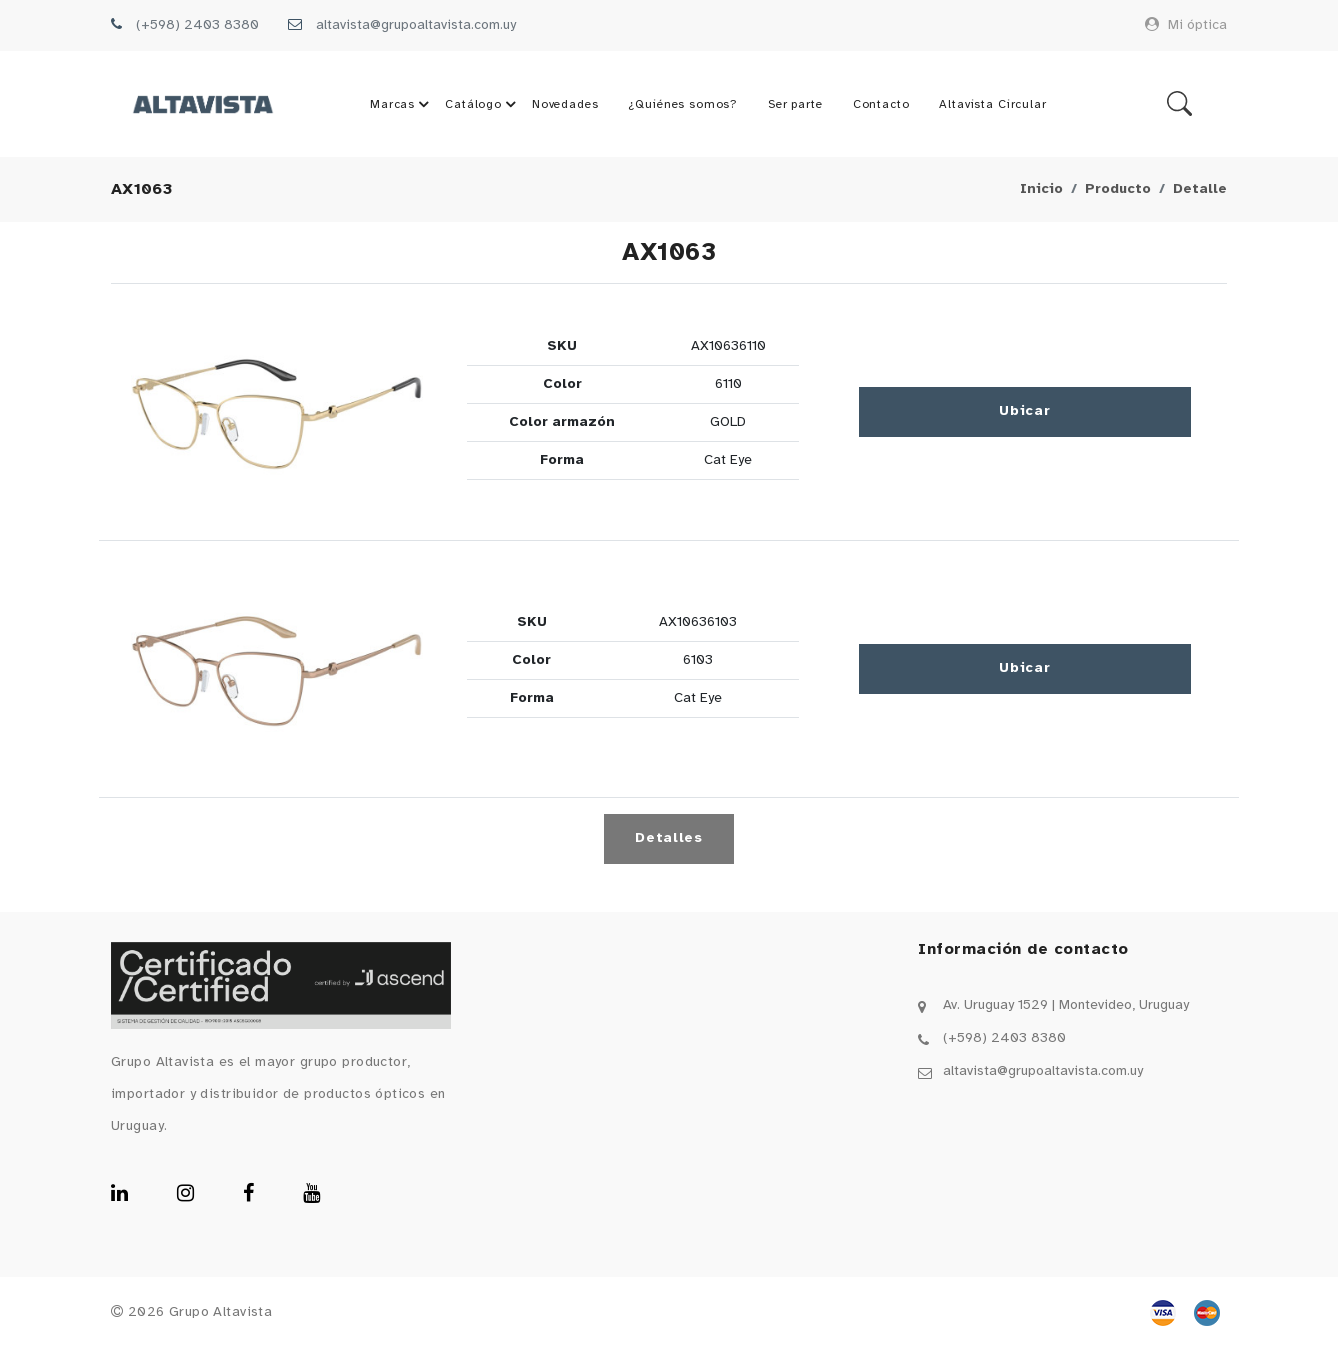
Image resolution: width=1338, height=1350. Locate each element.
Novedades (565, 104)
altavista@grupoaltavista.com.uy (416, 25)
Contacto (880, 104)
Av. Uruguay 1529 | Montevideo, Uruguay (1066, 1006)
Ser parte (795, 104)
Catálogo (483, 105)
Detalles (669, 839)
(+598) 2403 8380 (197, 25)
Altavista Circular (992, 104)
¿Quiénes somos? (683, 104)
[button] (277, 413)
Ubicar (1024, 412)
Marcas (402, 105)
